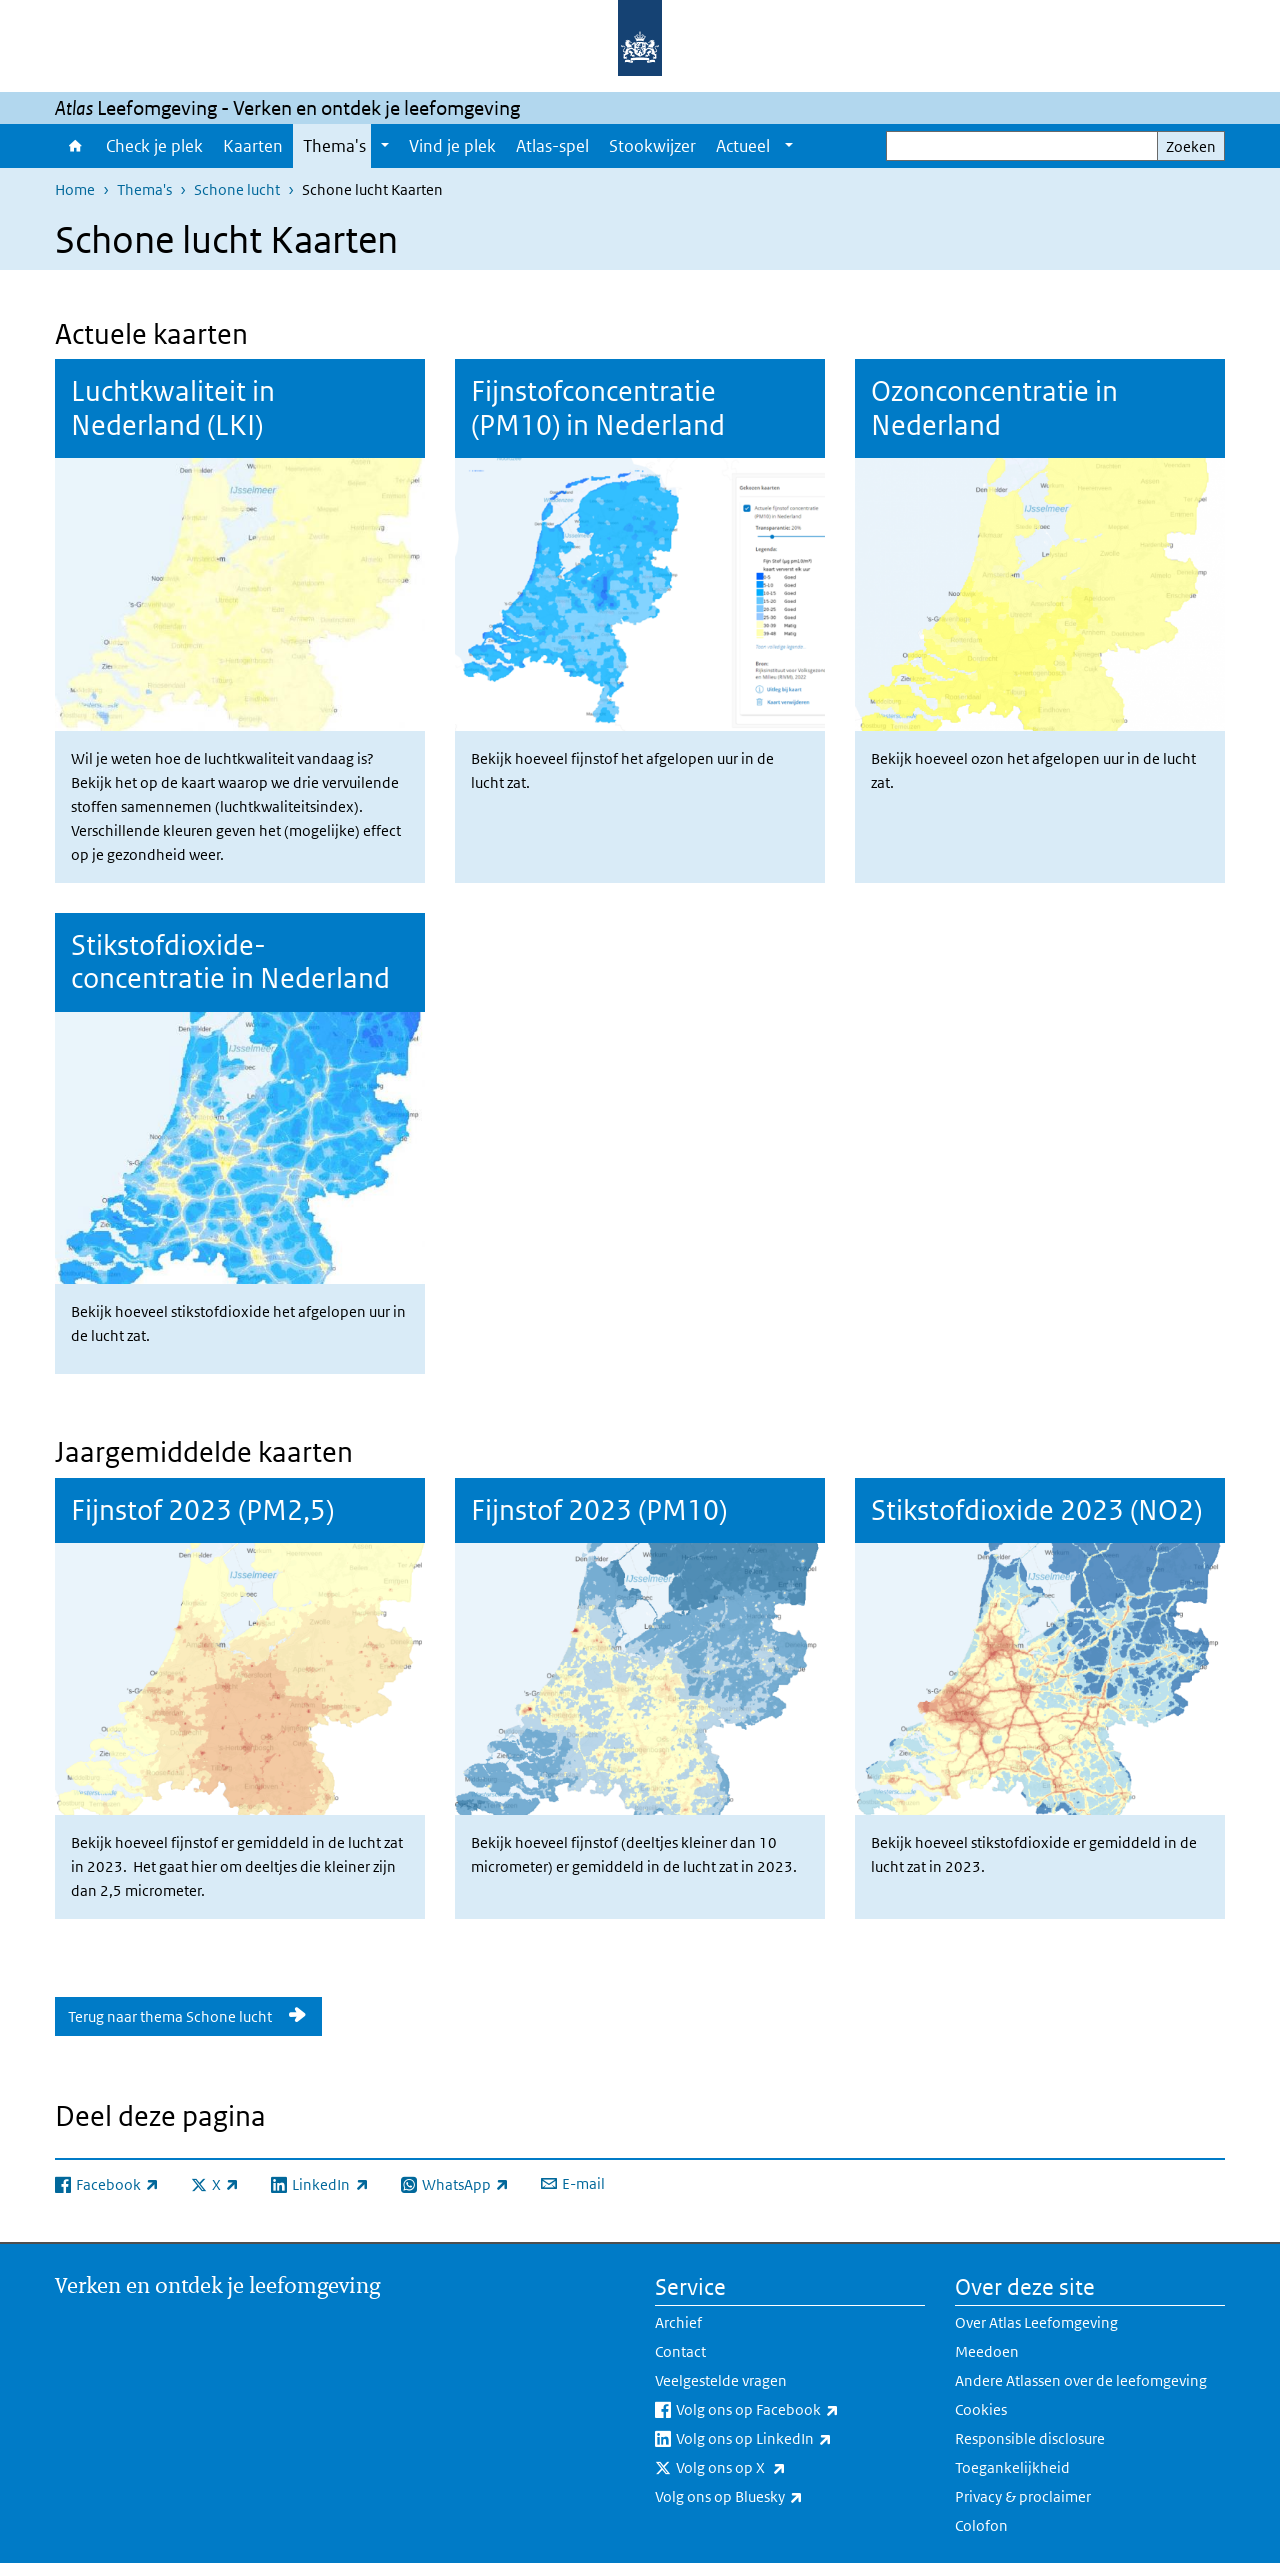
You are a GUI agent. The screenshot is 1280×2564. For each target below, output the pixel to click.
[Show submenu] (385, 146)
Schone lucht (237, 189)
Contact (680, 2351)
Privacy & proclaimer (1023, 2496)
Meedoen (987, 2351)
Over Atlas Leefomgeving (1036, 2322)
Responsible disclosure (1030, 2438)
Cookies (981, 2409)
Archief (678, 2322)
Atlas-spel (552, 146)
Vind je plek (452, 146)
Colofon (981, 2525)
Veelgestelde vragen (721, 2380)
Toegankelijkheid (1012, 2467)
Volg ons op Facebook (800, 2410)
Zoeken (1191, 146)
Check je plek (154, 146)
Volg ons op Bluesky (773, 2497)
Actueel (743, 146)
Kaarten (253, 146)
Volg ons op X (775, 2468)
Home (75, 146)
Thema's (334, 146)
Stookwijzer (652, 146)
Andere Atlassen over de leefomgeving (1081, 2380)
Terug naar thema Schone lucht (171, 2016)
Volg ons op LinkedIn (798, 2439)
